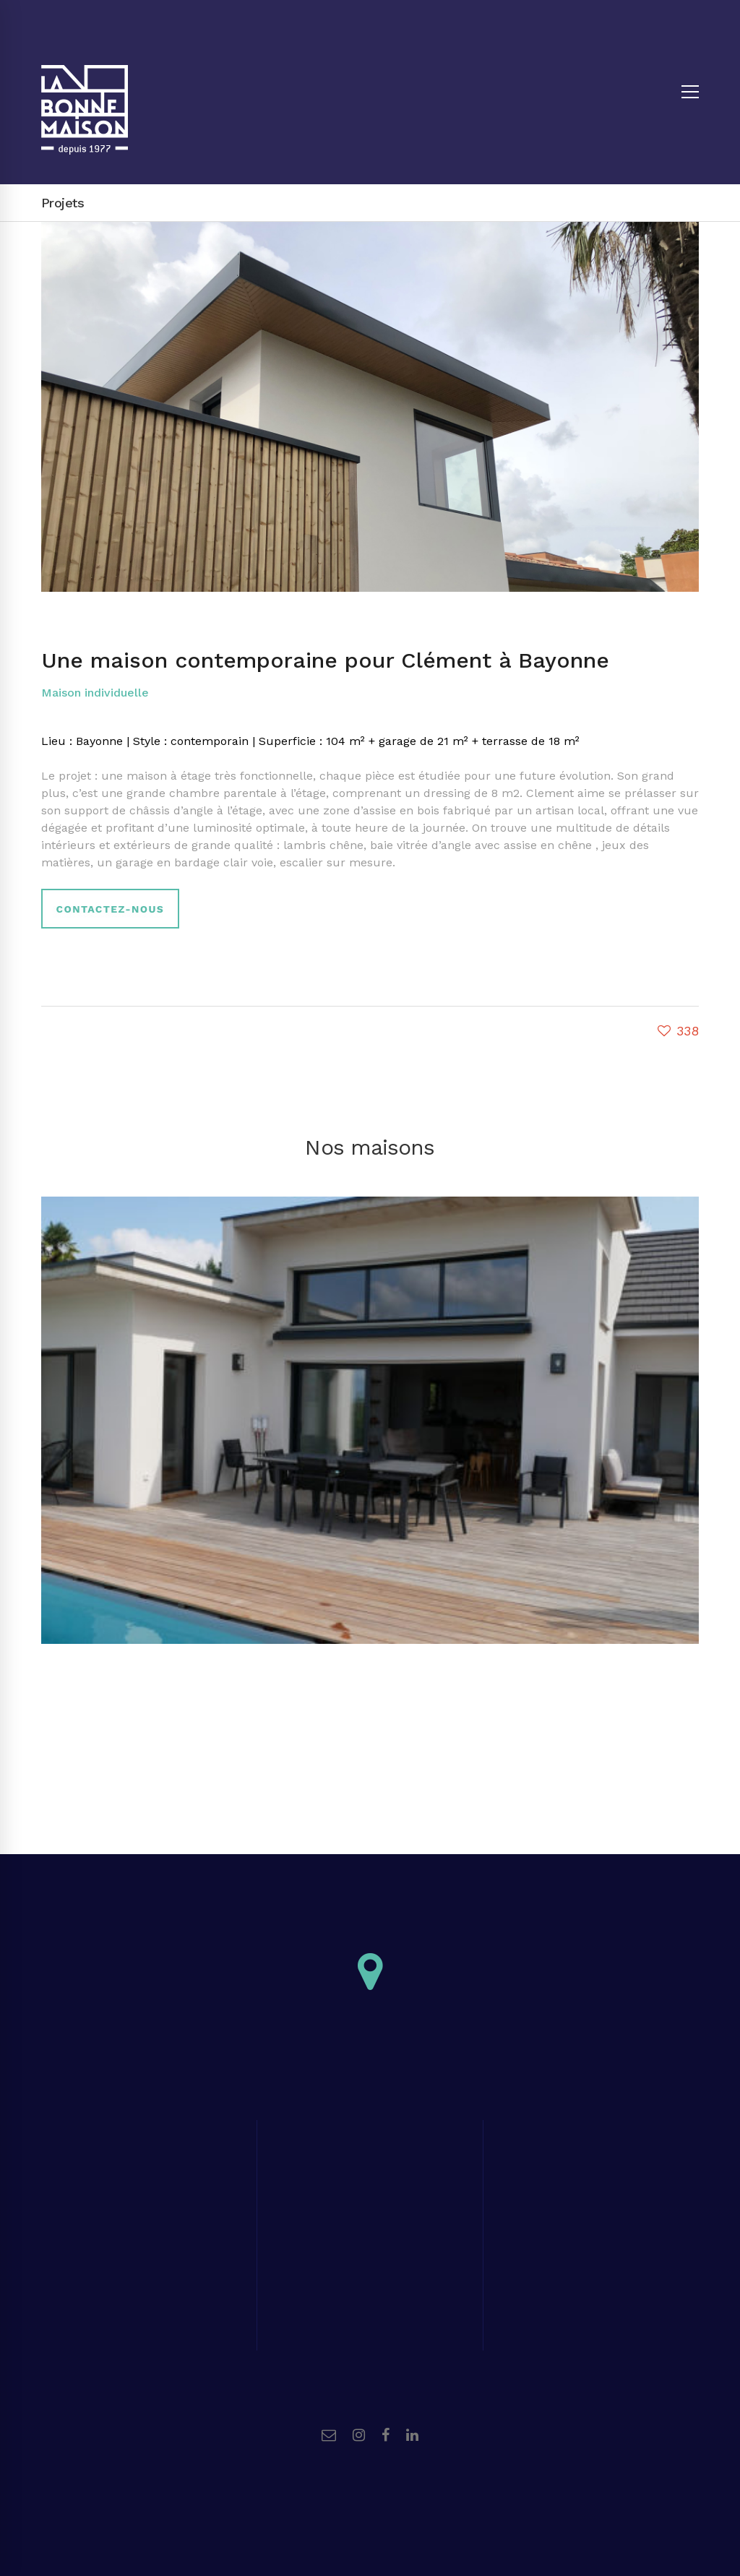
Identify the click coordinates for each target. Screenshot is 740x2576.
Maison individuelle (95, 692)
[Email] (329, 2435)
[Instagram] (359, 2435)
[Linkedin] (412, 2435)
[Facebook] (385, 2435)
